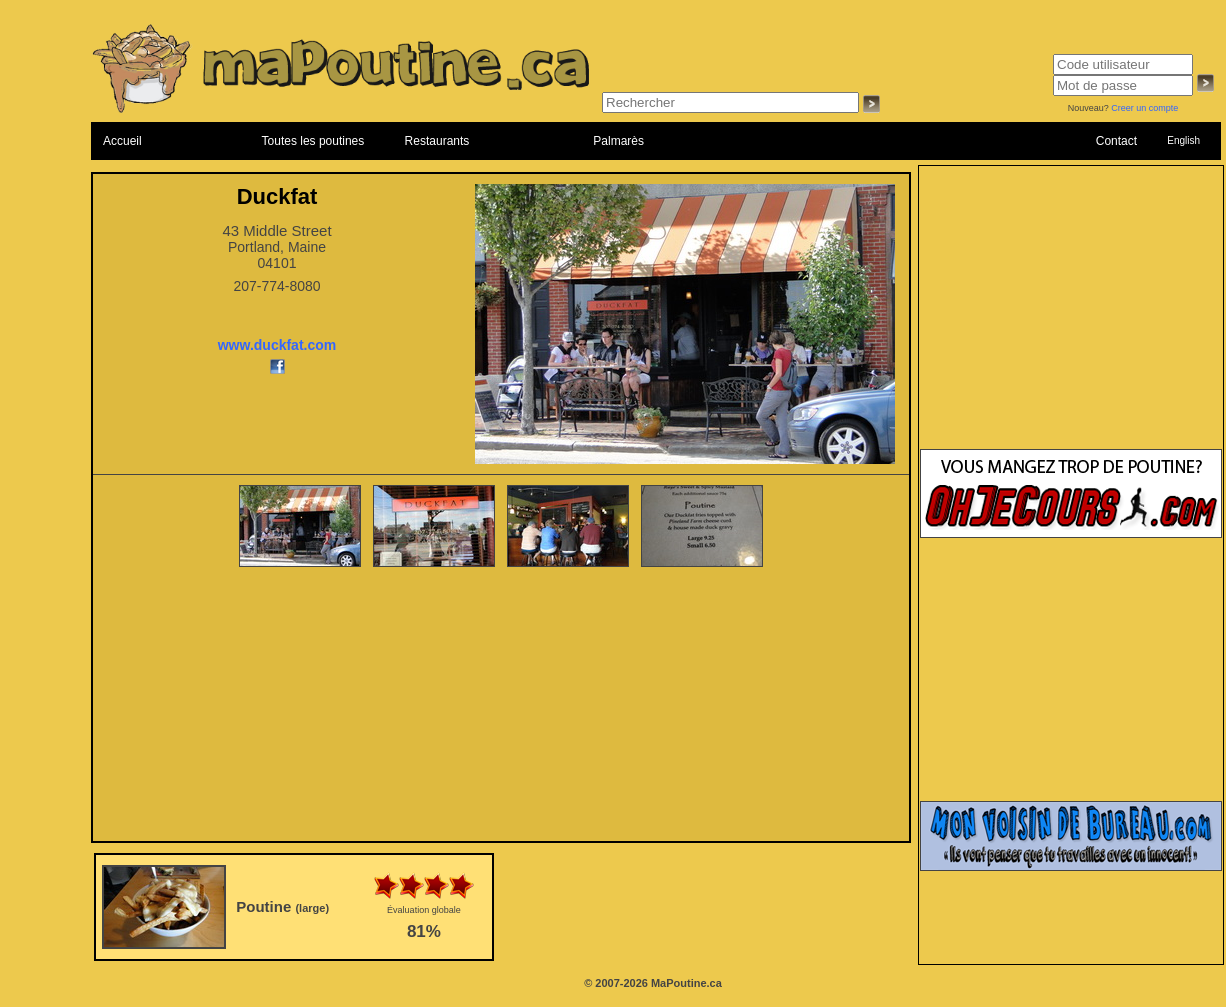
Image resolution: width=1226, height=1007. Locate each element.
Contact (1116, 141)
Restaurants (437, 141)
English (1183, 140)
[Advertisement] (501, 706)
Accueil (122, 141)
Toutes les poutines (313, 141)
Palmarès (618, 141)
